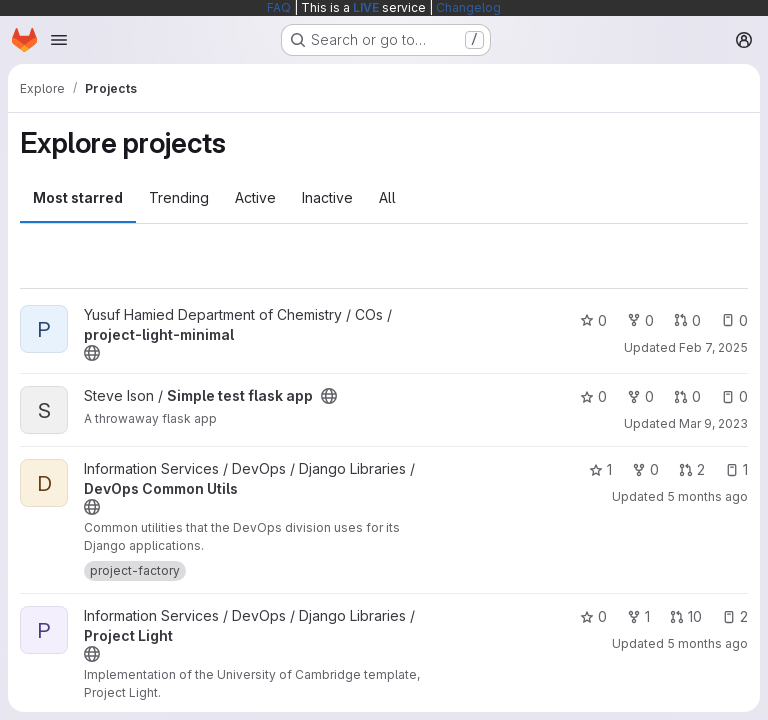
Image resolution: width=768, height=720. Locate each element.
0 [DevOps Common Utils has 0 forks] (645, 469)
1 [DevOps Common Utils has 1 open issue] (736, 469)
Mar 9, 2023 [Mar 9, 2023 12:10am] (713, 423)
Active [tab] (255, 197)
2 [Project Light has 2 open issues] (735, 616)
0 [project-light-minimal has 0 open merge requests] (687, 320)
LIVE (366, 7)
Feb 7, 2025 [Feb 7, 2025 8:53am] (713, 347)
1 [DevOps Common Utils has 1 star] (600, 469)
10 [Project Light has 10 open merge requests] (686, 616)
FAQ (279, 7)
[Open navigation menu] (59, 40)
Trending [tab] (179, 197)
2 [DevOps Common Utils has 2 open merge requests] (692, 469)
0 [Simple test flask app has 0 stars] (593, 396)
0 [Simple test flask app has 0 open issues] (734, 396)
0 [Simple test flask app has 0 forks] (640, 396)
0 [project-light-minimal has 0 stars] (593, 320)
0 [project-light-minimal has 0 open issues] (734, 320)
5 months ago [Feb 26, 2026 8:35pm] (707, 643)
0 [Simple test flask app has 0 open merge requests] (687, 396)
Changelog (468, 7)
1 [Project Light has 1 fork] (638, 616)
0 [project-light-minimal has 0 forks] (640, 320)
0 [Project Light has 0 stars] (593, 616)
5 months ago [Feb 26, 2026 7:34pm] (707, 496)
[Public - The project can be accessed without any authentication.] (92, 353)
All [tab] (387, 197)
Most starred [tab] (78, 197)
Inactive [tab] (327, 197)
